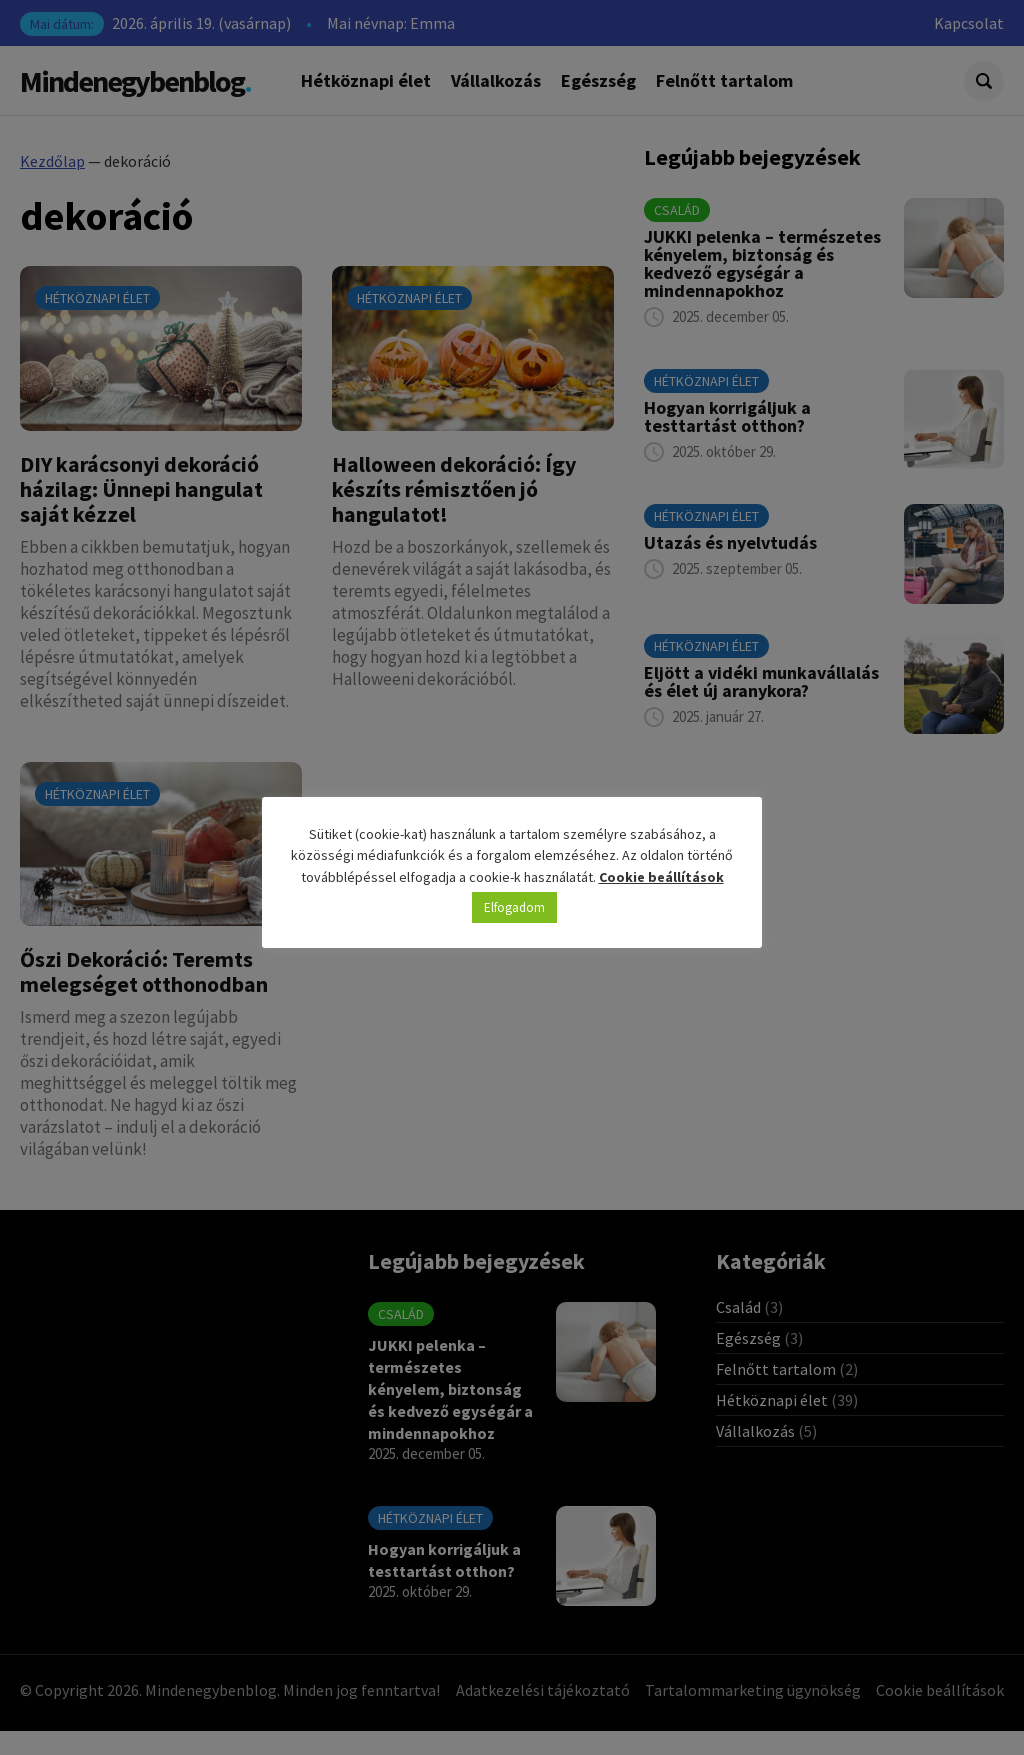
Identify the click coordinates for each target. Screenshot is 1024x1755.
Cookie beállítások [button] (661, 877)
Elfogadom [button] (514, 907)
